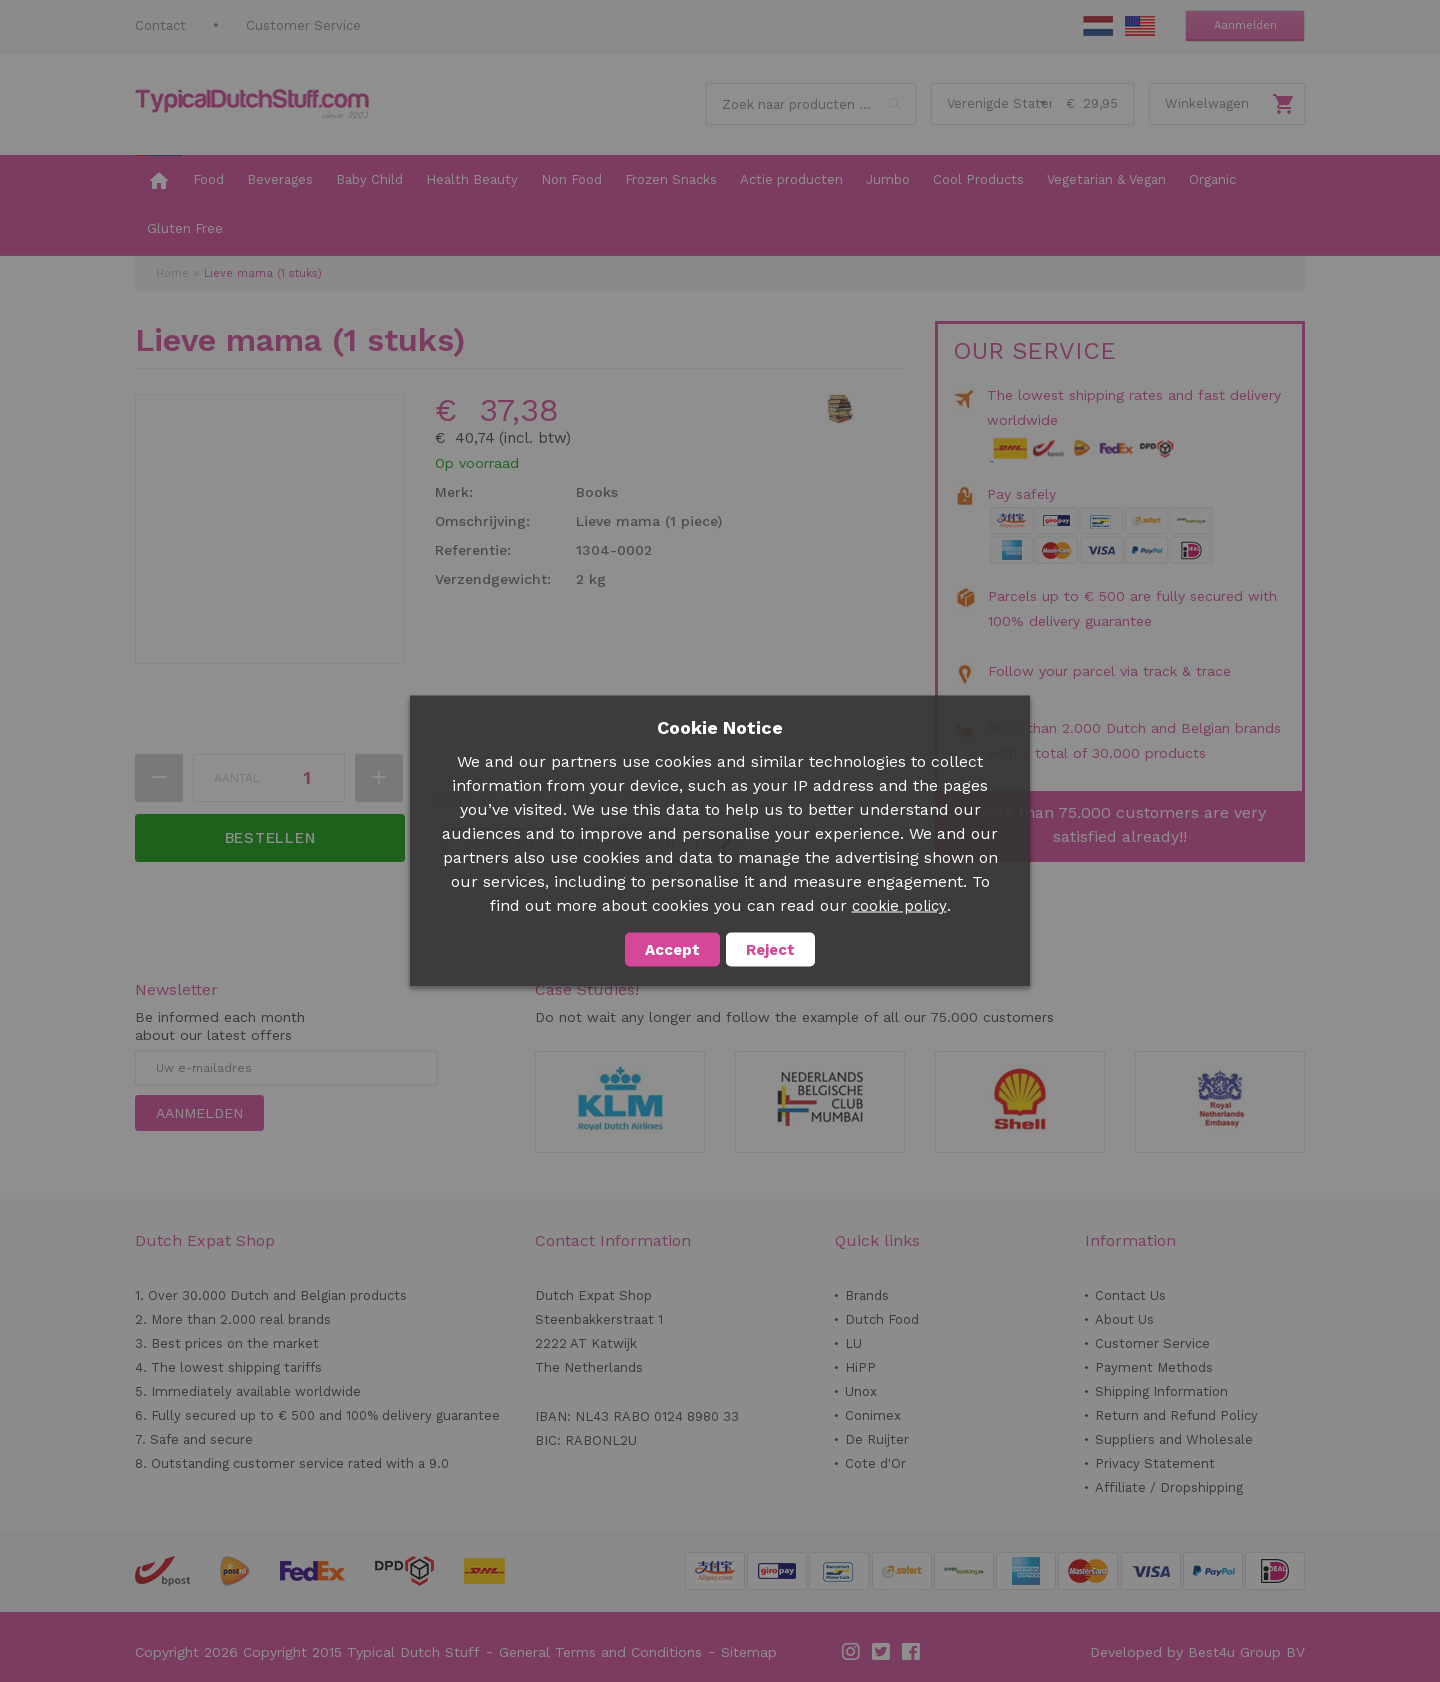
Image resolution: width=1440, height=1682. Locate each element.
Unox (861, 1391)
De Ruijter (877, 1439)
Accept (672, 950)
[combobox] (811, 104)
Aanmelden (1245, 25)
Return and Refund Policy (1176, 1415)
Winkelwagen (1207, 103)
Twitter (882, 1652)
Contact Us (1130, 1295)
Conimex (873, 1415)
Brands (867, 1295)
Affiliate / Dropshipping (1169, 1487)
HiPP (860, 1367)
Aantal (237, 778)
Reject (770, 950)
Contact (160, 25)
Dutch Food (882, 1319)
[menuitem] (158, 181)
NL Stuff (1098, 26)
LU (853, 1343)
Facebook (912, 1652)
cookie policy (899, 906)
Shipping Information (1161, 1391)
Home (172, 273)
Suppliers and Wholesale (1174, 1439)
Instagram (852, 1652)
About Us (1124, 1319)
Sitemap (749, 1652)
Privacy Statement (1155, 1463)
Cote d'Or (875, 1463)
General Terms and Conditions (600, 1652)
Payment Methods (1154, 1367)
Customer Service (303, 25)
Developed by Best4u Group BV (1197, 1652)
